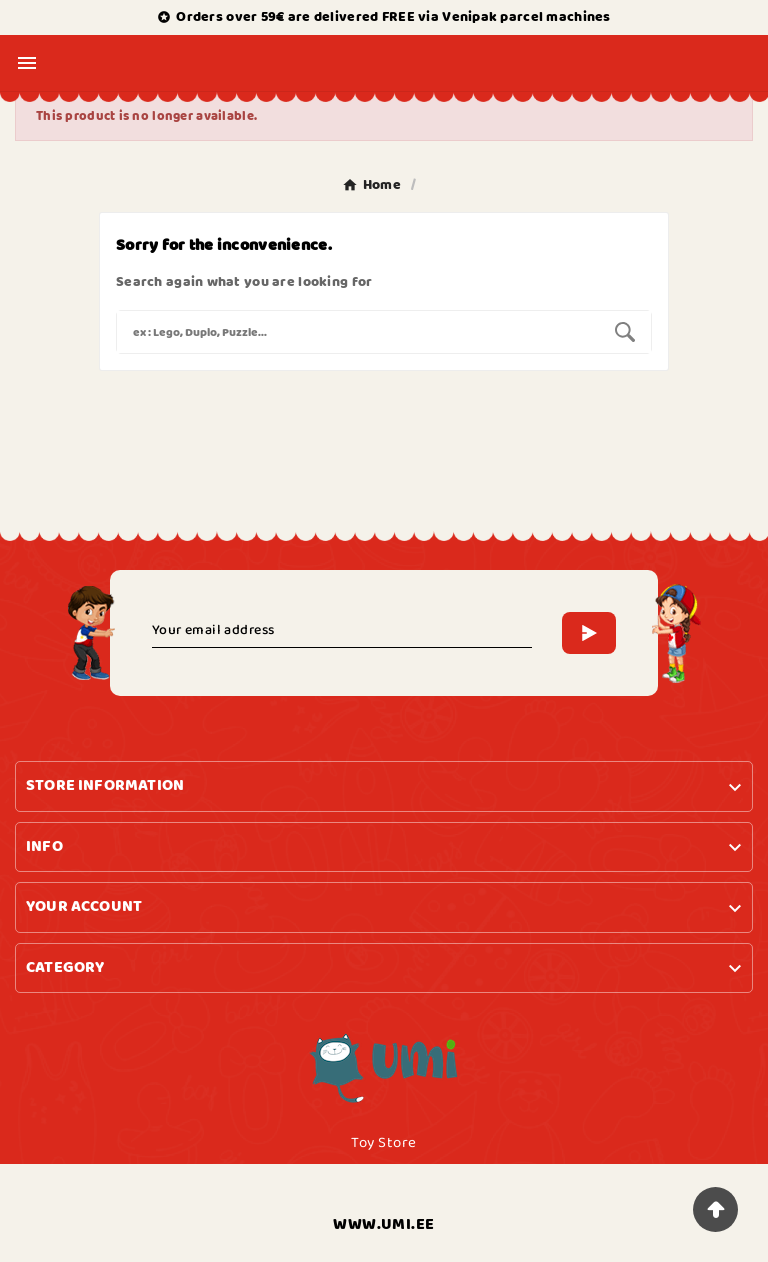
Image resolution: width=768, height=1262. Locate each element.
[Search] (358, 332)
